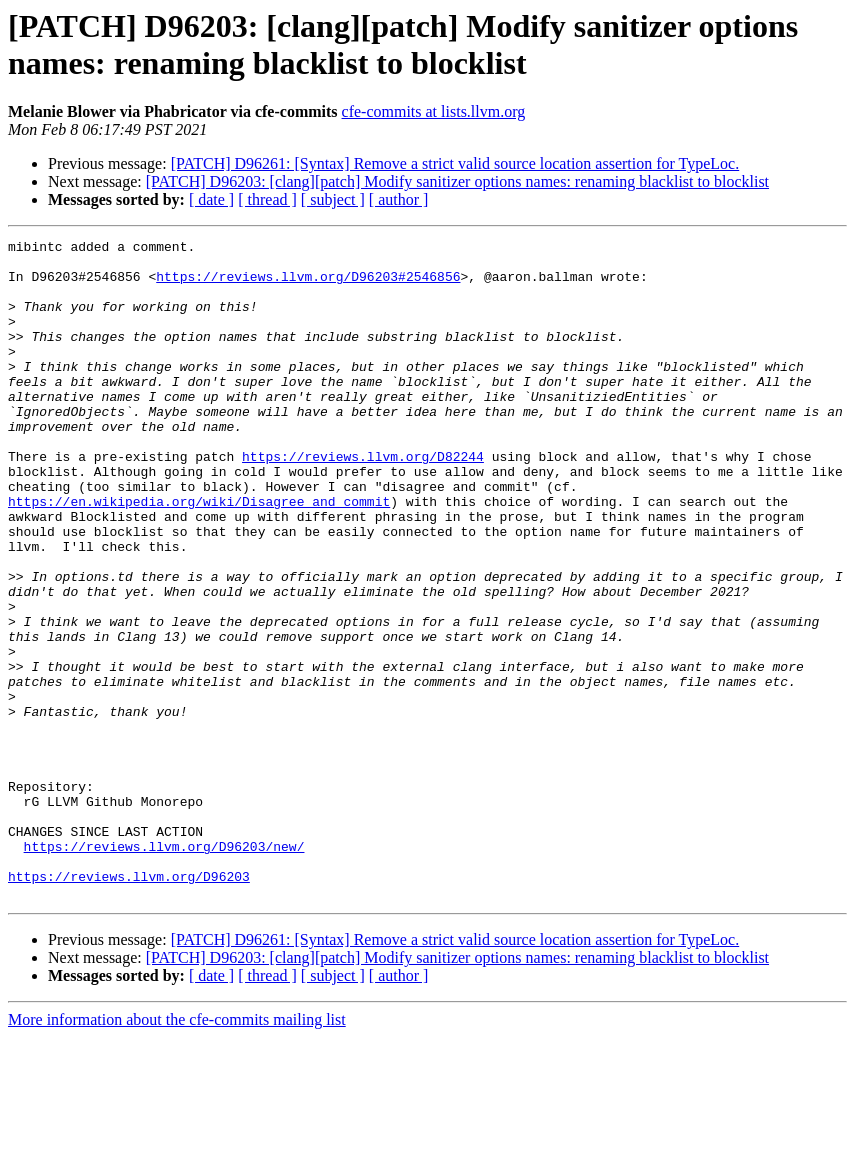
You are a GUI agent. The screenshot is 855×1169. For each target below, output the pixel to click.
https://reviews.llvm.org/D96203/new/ (164, 969)
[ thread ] (267, 199)
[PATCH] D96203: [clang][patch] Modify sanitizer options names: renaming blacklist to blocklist (457, 181)
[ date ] (211, 199)
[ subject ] (333, 199)
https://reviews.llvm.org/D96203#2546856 (308, 285)
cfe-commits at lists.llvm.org (434, 111)
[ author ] (399, 199)
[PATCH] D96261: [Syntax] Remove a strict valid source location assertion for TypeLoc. (455, 163)
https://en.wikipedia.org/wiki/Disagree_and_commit (199, 555)
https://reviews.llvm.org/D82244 (363, 501)
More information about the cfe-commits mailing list (177, 1151)
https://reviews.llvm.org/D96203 (129, 1005)
